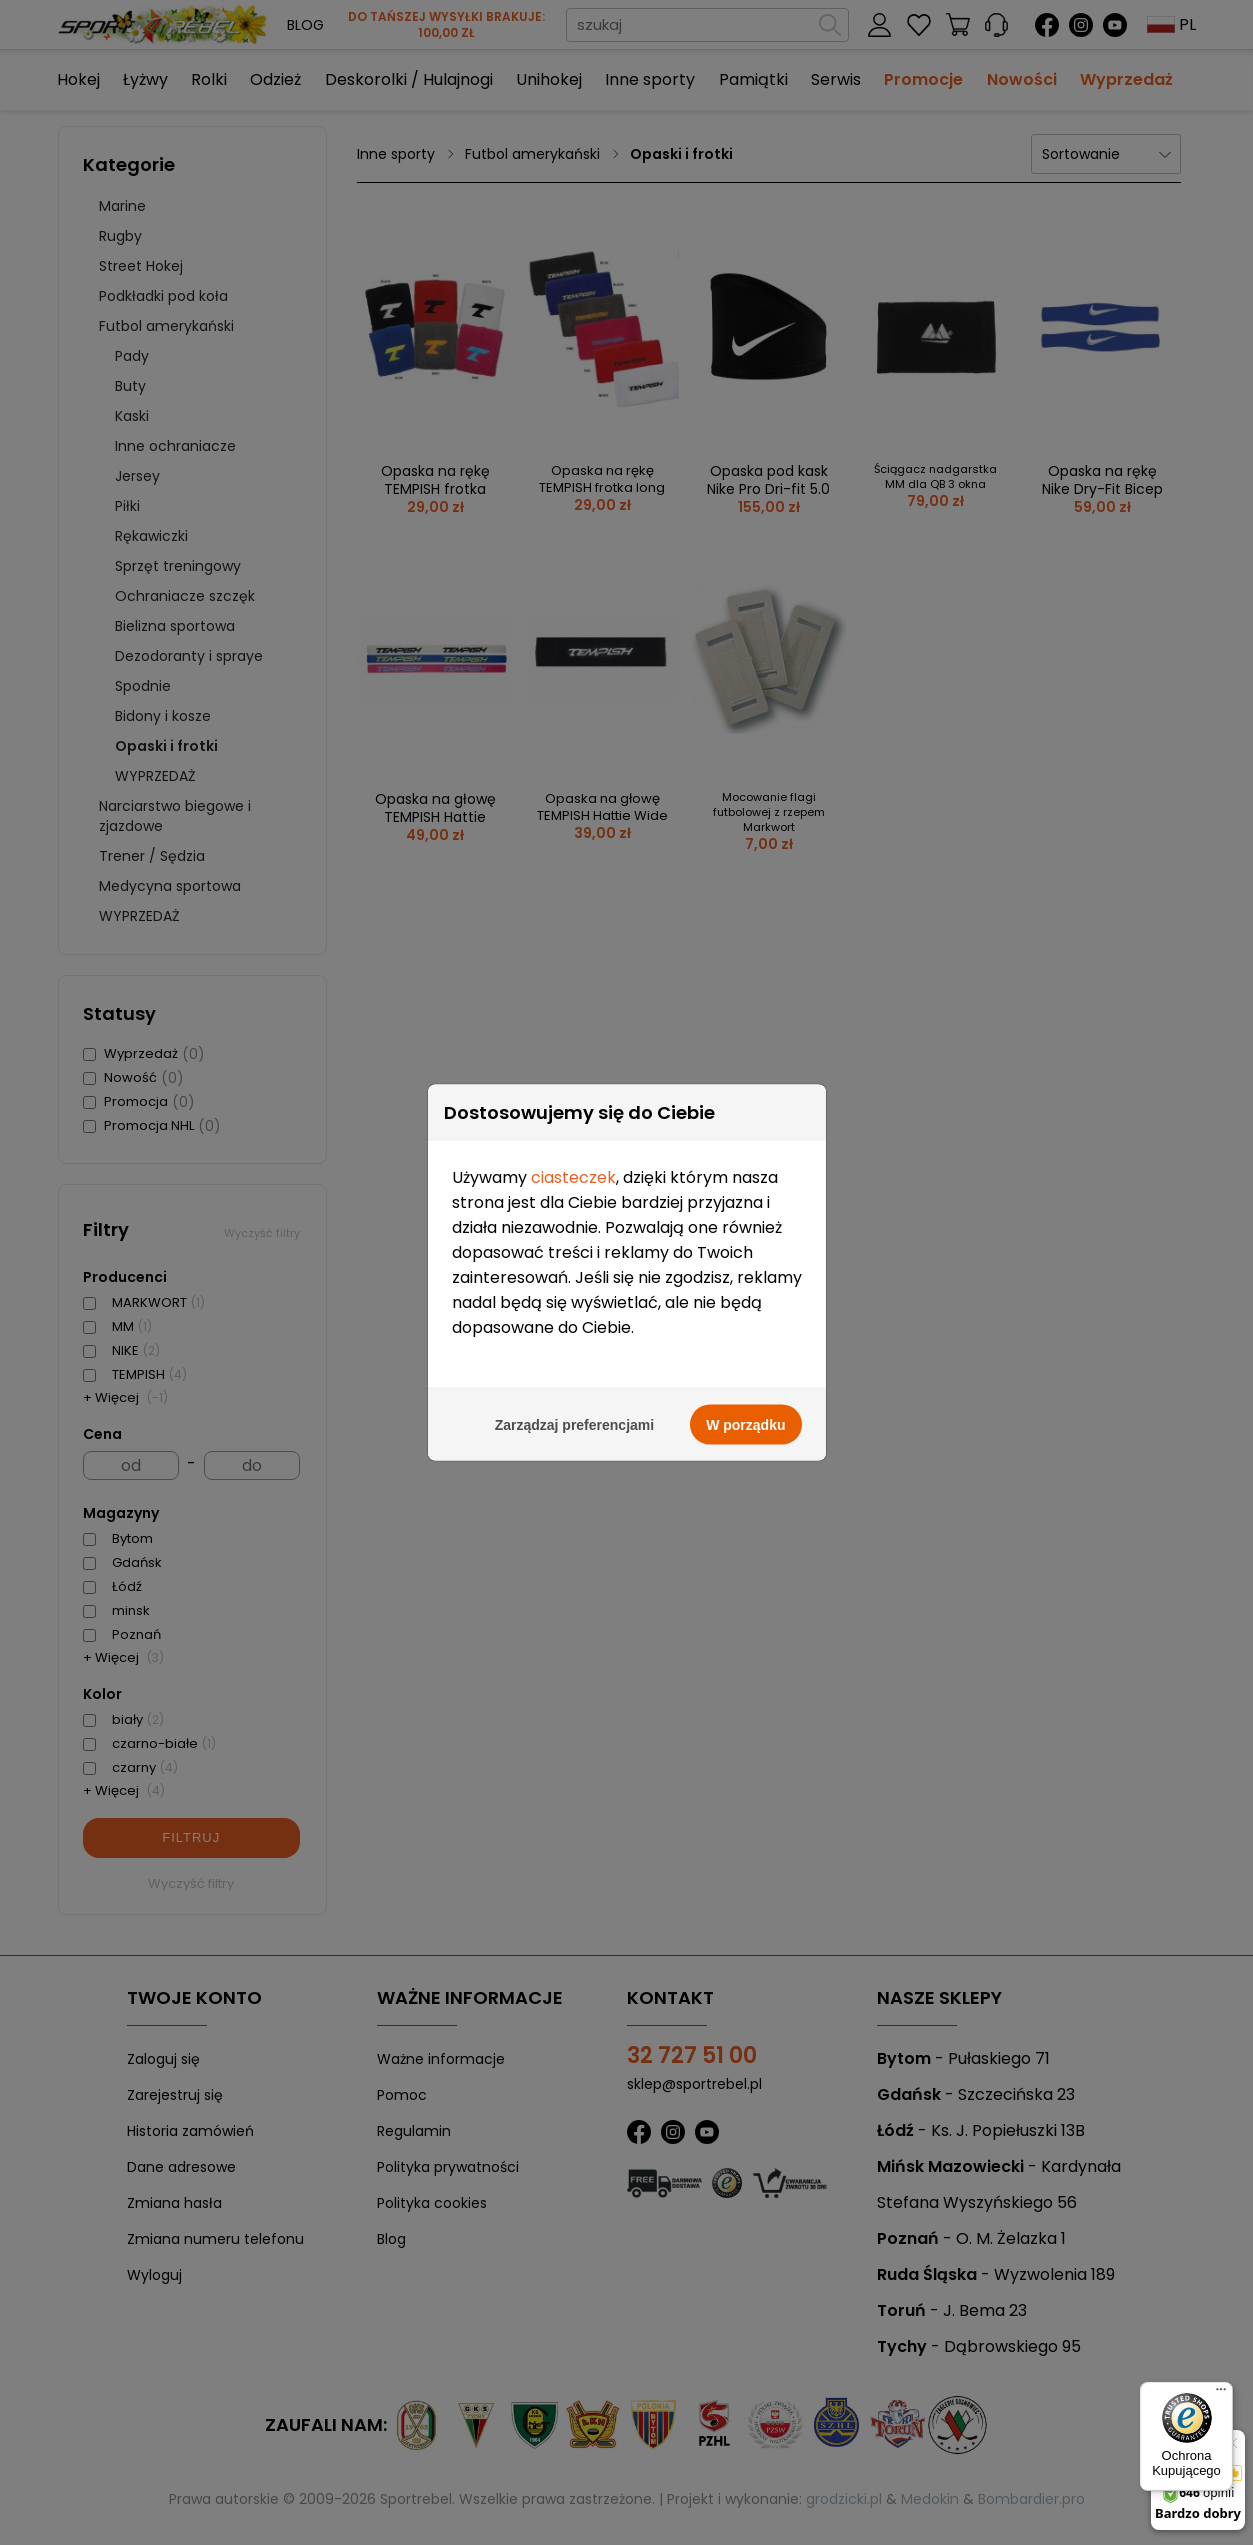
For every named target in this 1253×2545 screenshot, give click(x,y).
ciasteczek (573, 691)
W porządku (745, 939)
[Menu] (1221, 2394)
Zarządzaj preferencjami (575, 939)
